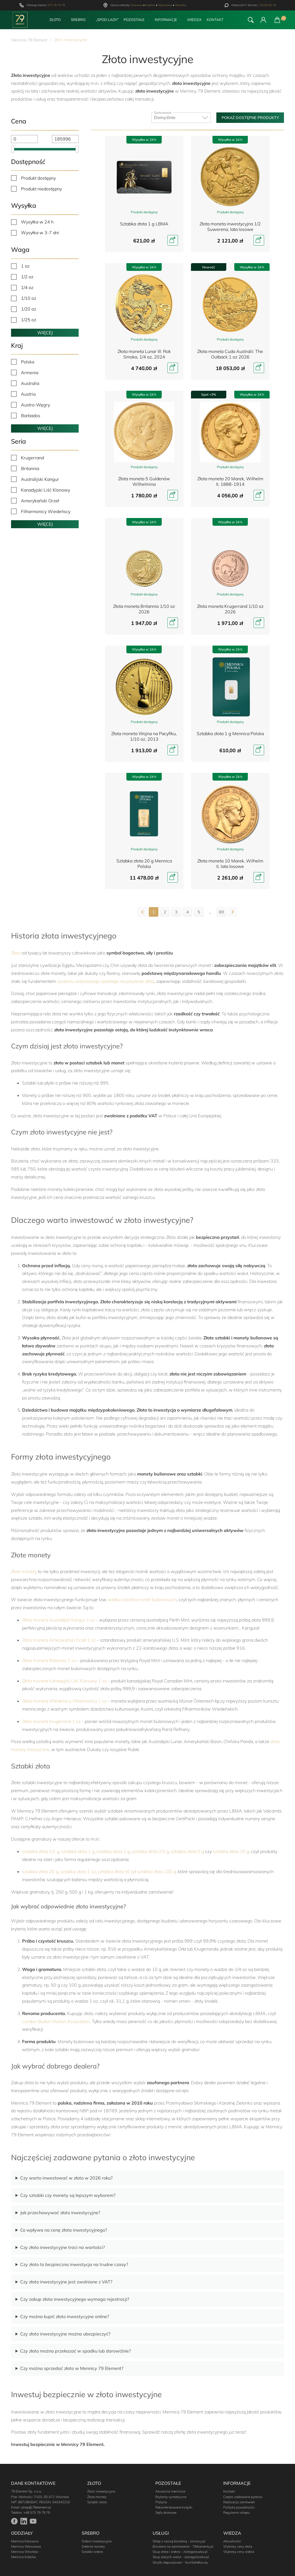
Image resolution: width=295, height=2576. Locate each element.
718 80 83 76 (267, 5)
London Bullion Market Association (56, 2021)
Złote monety (24, 1571)
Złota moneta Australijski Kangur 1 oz (58, 1620)
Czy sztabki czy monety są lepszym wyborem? (67, 2195)
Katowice (136, 5)
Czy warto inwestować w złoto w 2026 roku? (66, 2178)
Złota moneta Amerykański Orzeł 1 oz (59, 1640)
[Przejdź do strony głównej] (20, 19)
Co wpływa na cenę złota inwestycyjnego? (63, 2230)
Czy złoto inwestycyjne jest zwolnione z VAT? (66, 2281)
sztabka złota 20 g (40, 1871)
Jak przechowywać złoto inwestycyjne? (60, 2212)
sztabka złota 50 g (116, 1871)
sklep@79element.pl (36, 2507)
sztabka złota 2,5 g (150, 1851)
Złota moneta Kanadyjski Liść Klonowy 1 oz (64, 1681)
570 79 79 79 (56, 5)
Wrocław (180, 5)
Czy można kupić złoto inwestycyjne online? (64, 2316)
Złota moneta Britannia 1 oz (49, 1660)
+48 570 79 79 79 (36, 2512)
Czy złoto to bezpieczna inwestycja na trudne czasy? (74, 2264)
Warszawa (165, 5)
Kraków (150, 5)
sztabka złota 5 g (187, 1851)
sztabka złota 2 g (113, 1851)
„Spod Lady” (107, 19)
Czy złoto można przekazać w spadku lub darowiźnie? (75, 2351)
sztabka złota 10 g (231, 1851)
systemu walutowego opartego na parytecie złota (105, 981)
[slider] (12, 149)
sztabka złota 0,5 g (40, 1851)
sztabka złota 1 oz (78, 1871)
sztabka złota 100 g (156, 1871)
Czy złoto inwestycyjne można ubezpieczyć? (65, 2334)
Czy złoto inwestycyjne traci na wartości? (62, 2247)
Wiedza (194, 19)
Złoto (16, 953)
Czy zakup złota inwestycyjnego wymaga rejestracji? (74, 2299)
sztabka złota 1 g (77, 1851)
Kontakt (215, 19)
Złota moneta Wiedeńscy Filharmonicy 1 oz (64, 1701)
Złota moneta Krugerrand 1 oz (51, 1721)
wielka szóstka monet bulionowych (142, 1599)
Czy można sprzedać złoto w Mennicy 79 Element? (71, 2368)
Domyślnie (180, 116)
